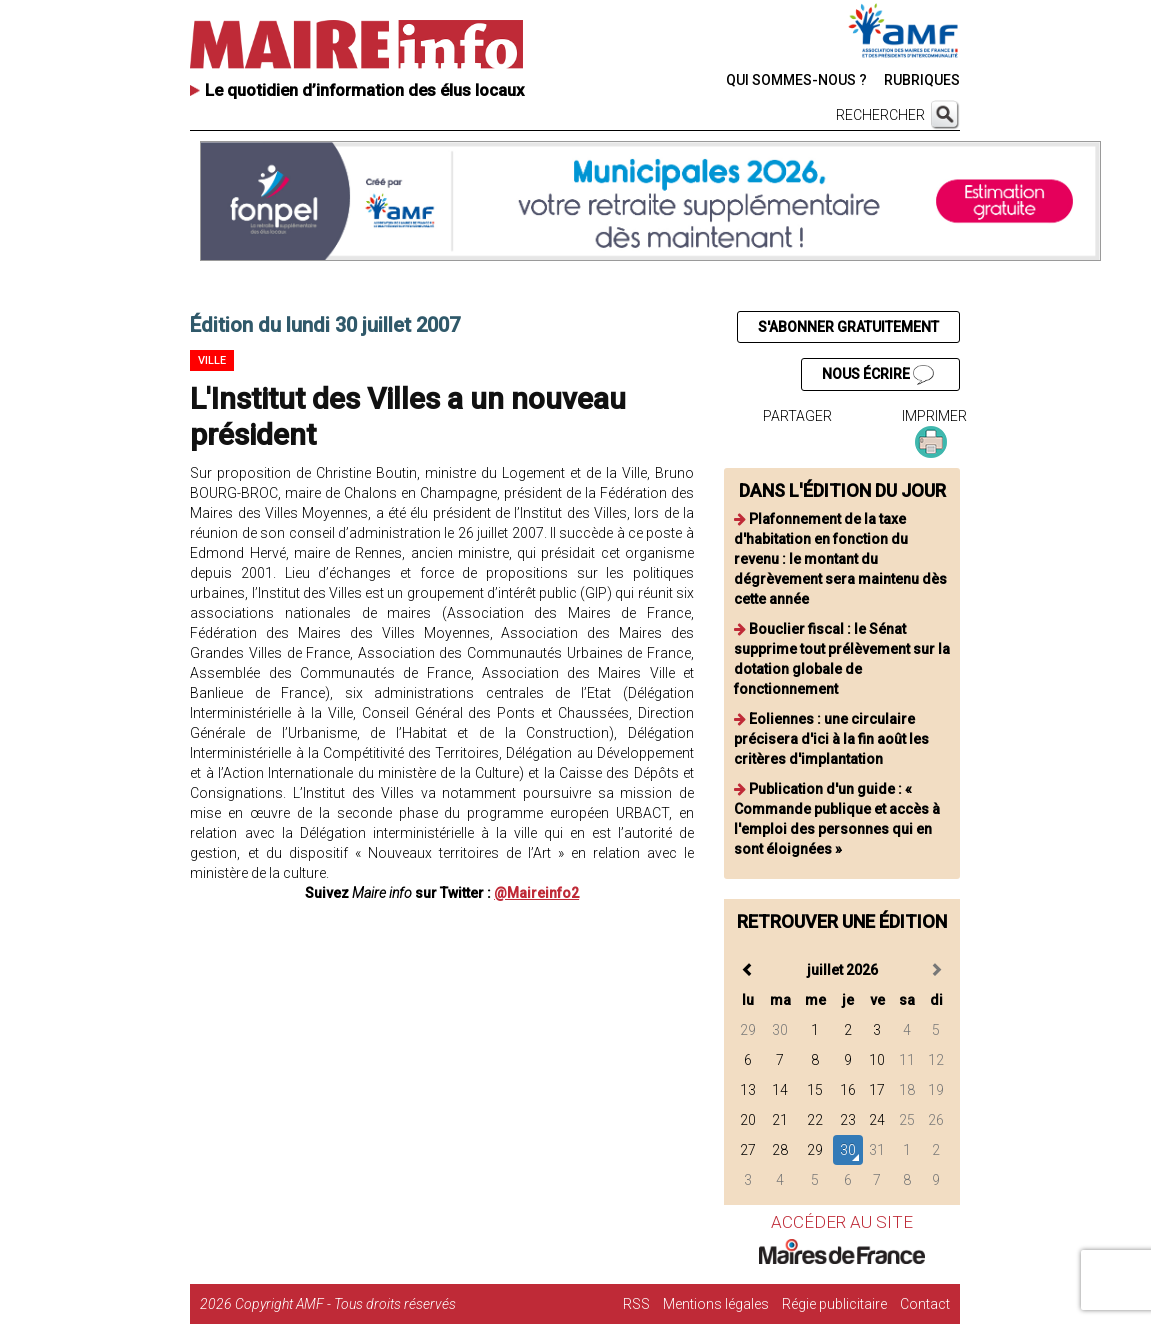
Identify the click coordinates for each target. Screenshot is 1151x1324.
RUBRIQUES (922, 80)
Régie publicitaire (834, 1304)
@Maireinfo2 (536, 893)
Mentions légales (716, 1304)
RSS (636, 1304)
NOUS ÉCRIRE (878, 375)
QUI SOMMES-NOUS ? (796, 80)
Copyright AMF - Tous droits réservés (345, 1304)
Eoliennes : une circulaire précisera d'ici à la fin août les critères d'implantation (831, 739)
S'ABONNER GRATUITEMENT (848, 327)
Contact (925, 1304)
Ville (212, 360)
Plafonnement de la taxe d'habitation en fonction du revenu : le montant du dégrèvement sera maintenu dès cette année (840, 559)
